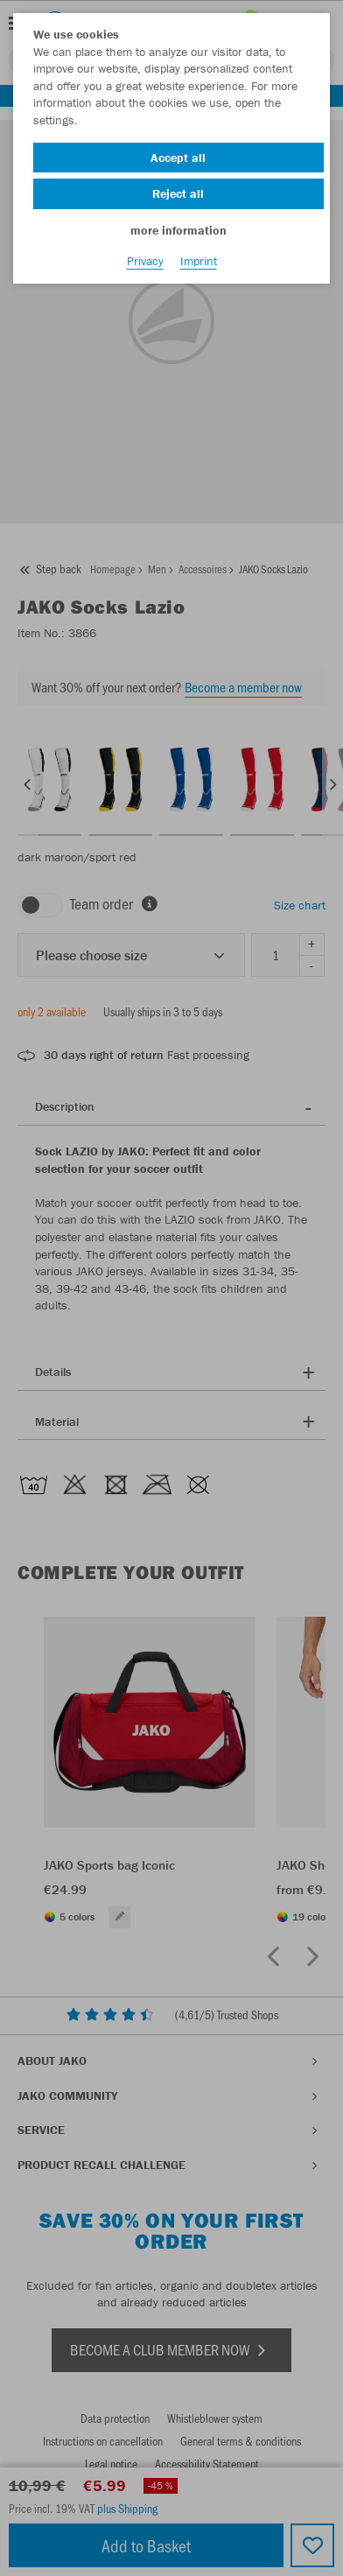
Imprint (198, 261)
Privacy (145, 261)
